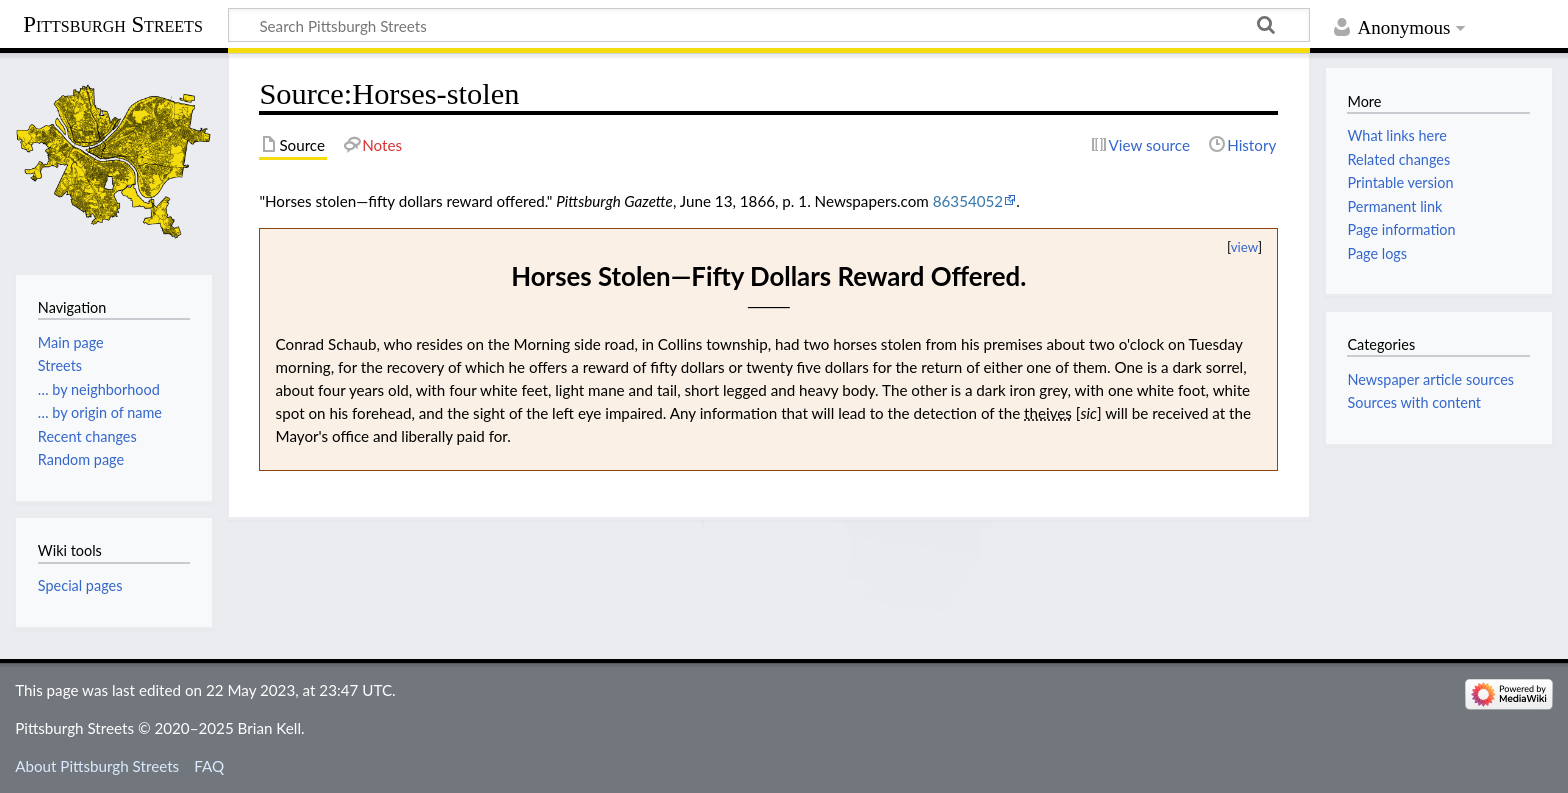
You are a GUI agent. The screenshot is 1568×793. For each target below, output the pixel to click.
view (1244, 247)
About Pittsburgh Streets (97, 766)
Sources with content (1414, 402)
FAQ (209, 766)
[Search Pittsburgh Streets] (769, 25)
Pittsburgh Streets (113, 25)
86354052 (968, 201)
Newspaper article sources (1430, 379)
